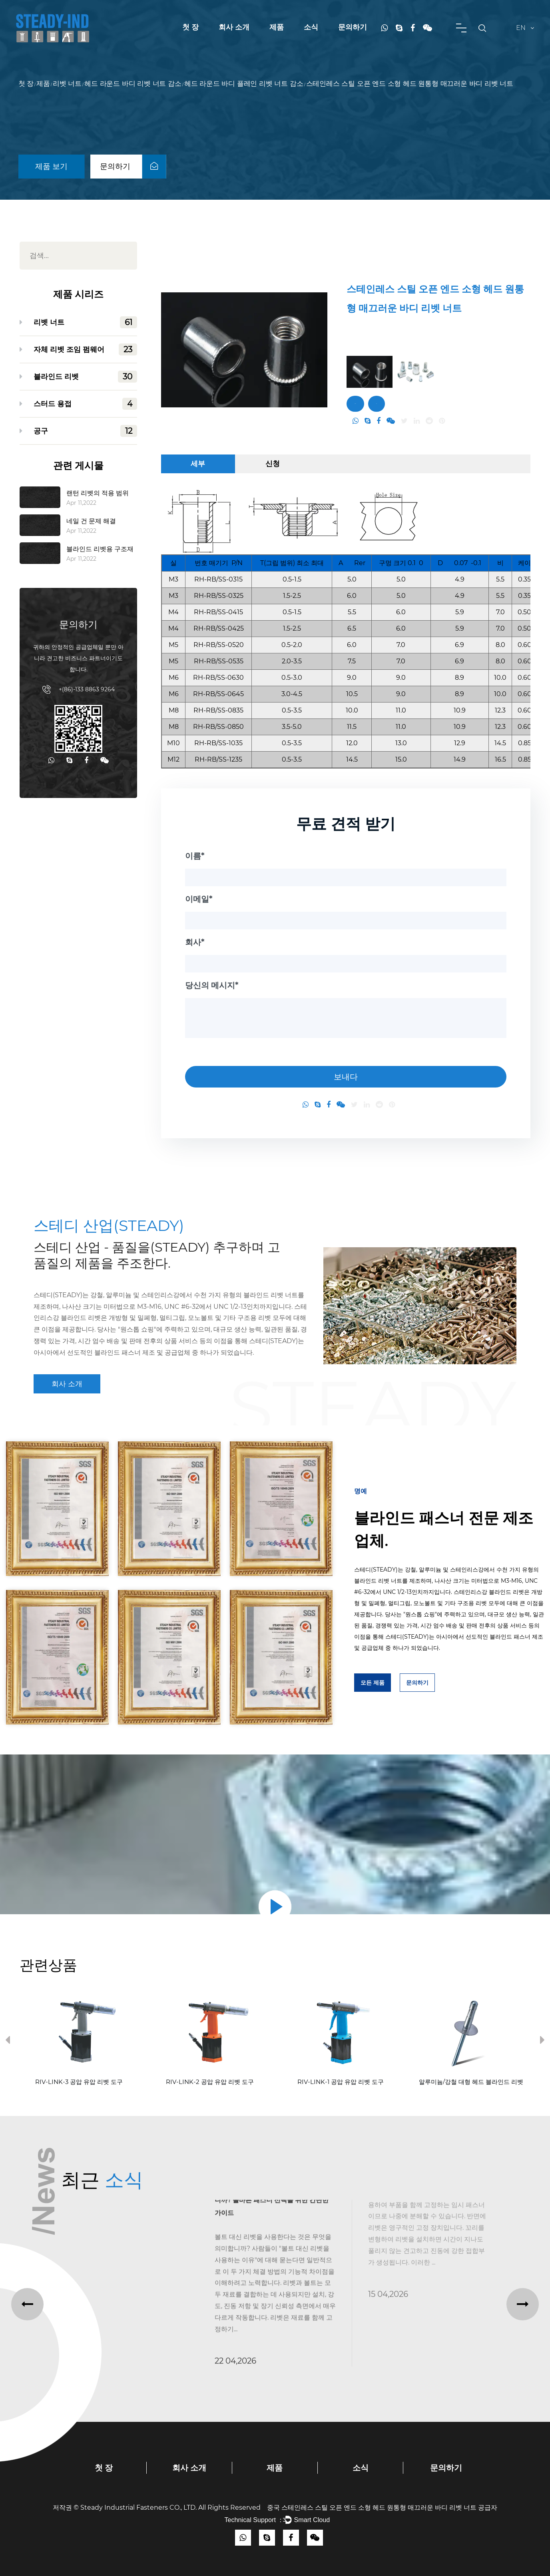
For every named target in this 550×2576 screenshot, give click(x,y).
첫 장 (190, 27)
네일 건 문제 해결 (91, 521)
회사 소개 (234, 27)
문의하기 (352, 27)
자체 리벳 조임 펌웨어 (85, 349)
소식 (311, 27)
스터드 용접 (85, 404)
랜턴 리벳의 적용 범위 (97, 493)
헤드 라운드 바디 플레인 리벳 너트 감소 (243, 83)
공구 (85, 431)
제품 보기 (51, 166)
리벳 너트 (67, 83)
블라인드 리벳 (85, 377)
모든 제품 (373, 1682)
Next (542, 2041)
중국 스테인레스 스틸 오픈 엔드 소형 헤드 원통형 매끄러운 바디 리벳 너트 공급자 (382, 2507)
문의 (376, 403)
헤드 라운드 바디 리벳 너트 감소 (132, 83)
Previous (8, 2041)
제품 (276, 27)
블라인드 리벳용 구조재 (100, 549)
